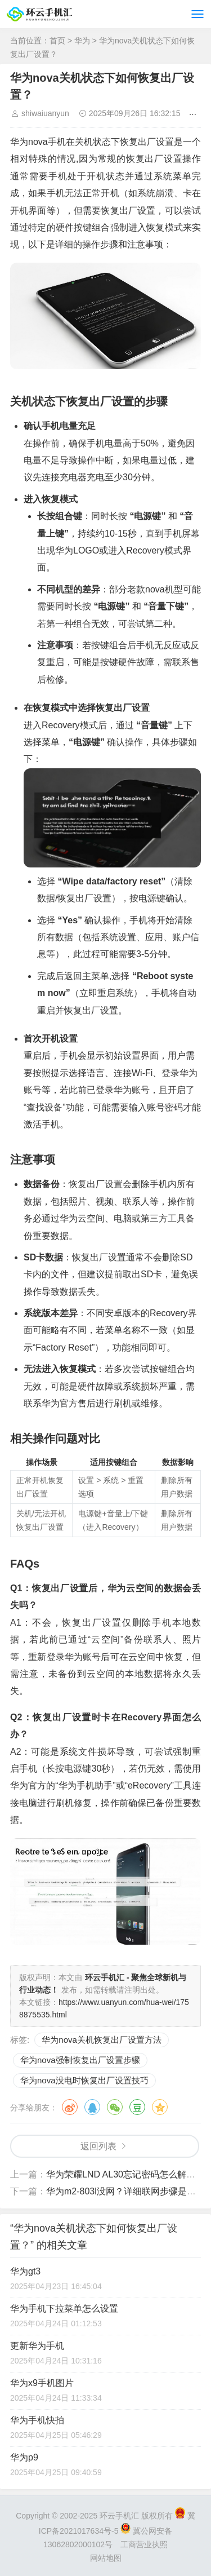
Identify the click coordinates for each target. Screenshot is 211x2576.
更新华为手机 (37, 2346)
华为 (82, 40)
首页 (57, 40)
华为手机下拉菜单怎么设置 (64, 2308)
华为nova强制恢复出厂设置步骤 (80, 2060)
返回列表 (98, 2146)
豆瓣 (137, 2107)
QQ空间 (160, 2107)
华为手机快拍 (37, 2420)
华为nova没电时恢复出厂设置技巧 (84, 2080)
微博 (70, 2107)
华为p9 (24, 2457)
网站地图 (106, 2557)
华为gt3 (25, 2271)
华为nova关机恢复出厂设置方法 (101, 2039)
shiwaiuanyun (45, 113)
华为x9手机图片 (42, 2383)
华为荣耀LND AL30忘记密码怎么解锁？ (125, 2174)
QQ (92, 2107)
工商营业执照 (144, 2544)
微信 (115, 2107)
